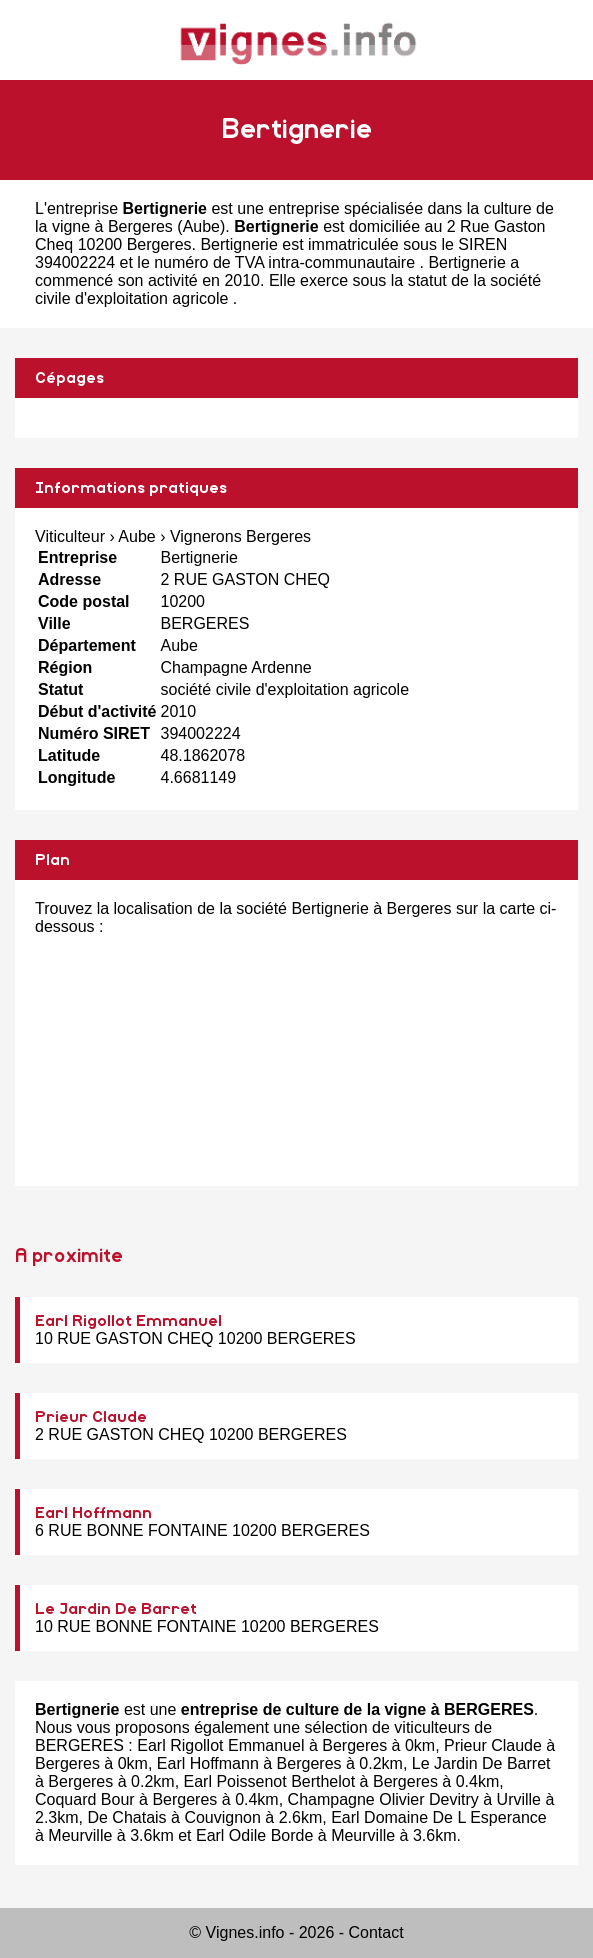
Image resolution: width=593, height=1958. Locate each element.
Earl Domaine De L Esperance (439, 1817)
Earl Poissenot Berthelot (270, 1781)
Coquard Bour (85, 1799)
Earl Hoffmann (93, 1513)
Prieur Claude (91, 1417)
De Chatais (126, 1817)
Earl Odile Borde (254, 1835)
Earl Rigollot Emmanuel (128, 1321)
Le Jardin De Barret (116, 1609)
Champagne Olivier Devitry (383, 1799)
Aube (201, 226)
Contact (376, 1932)
